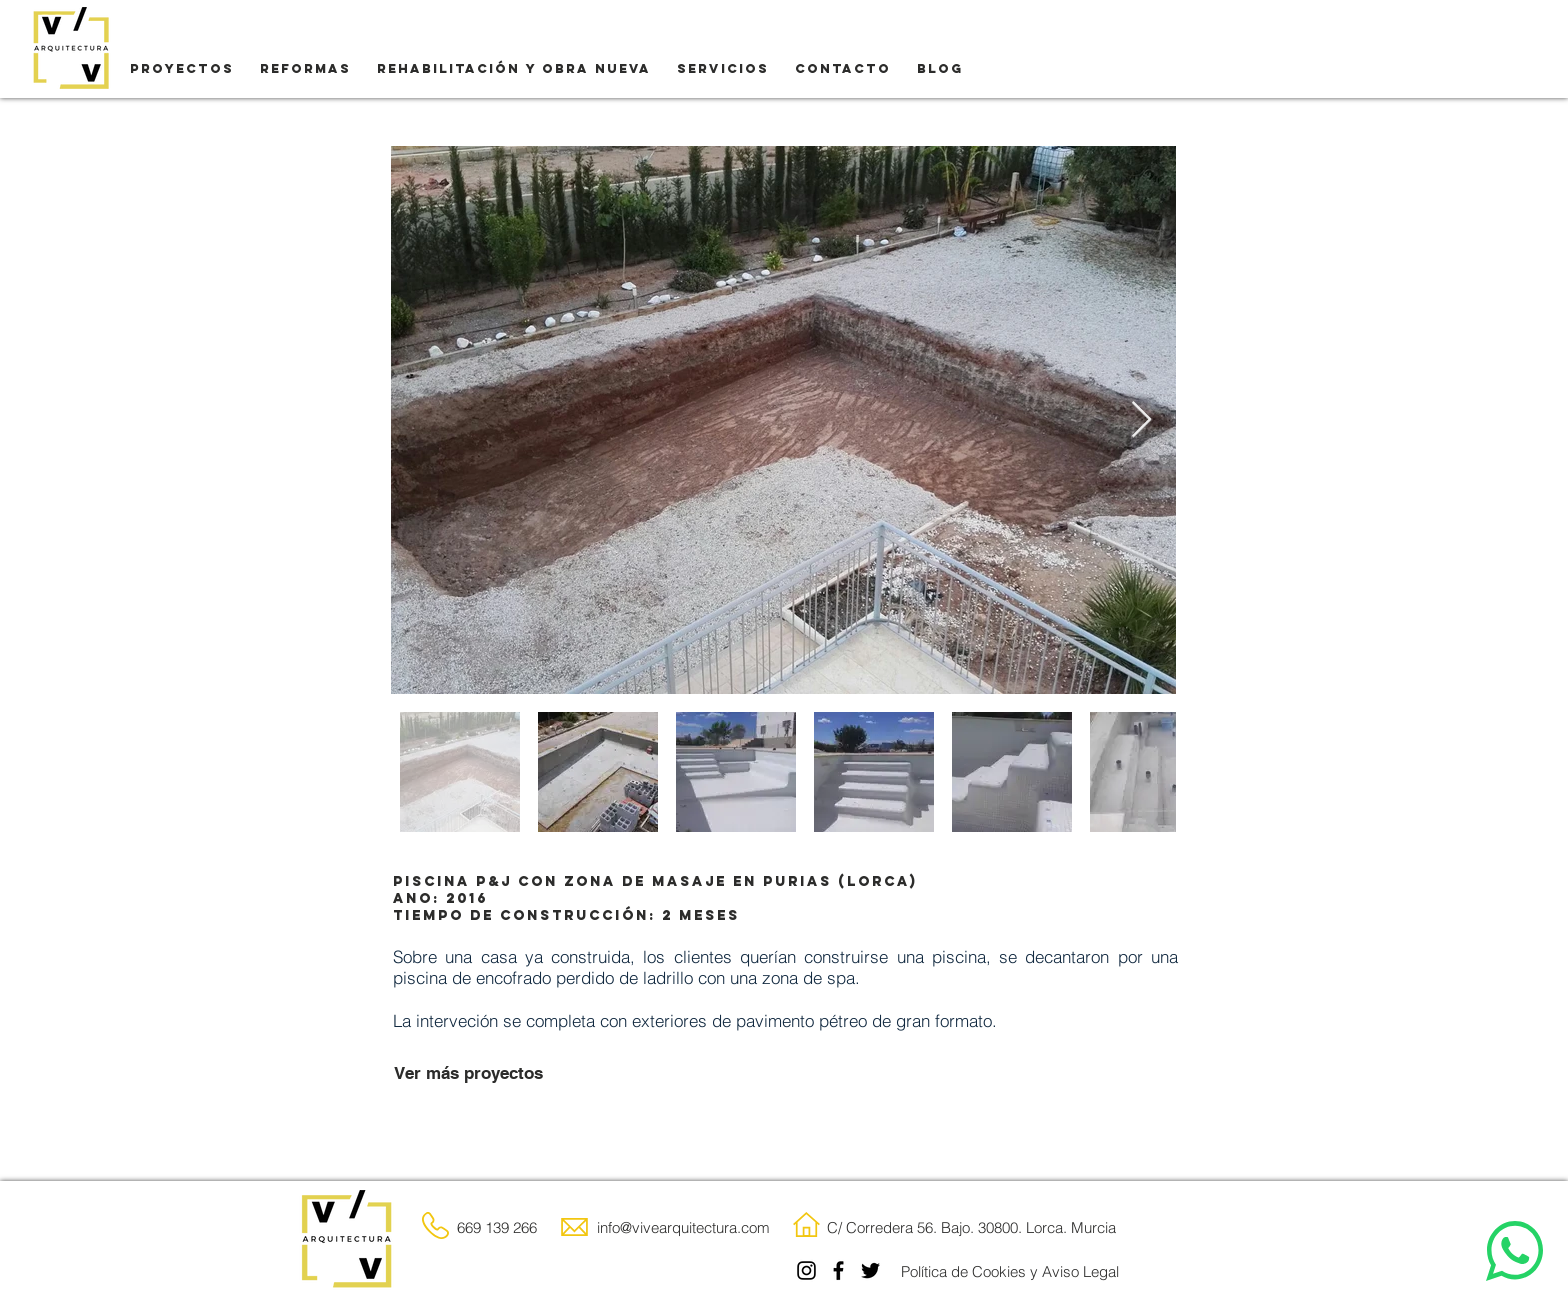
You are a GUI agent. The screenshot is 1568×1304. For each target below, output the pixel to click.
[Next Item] (1141, 420)
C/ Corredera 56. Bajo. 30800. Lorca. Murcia (971, 1227)
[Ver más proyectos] (468, 1074)
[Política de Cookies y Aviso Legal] (1009, 1271)
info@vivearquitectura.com (683, 1227)
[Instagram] (806, 1270)
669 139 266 (497, 1227)
